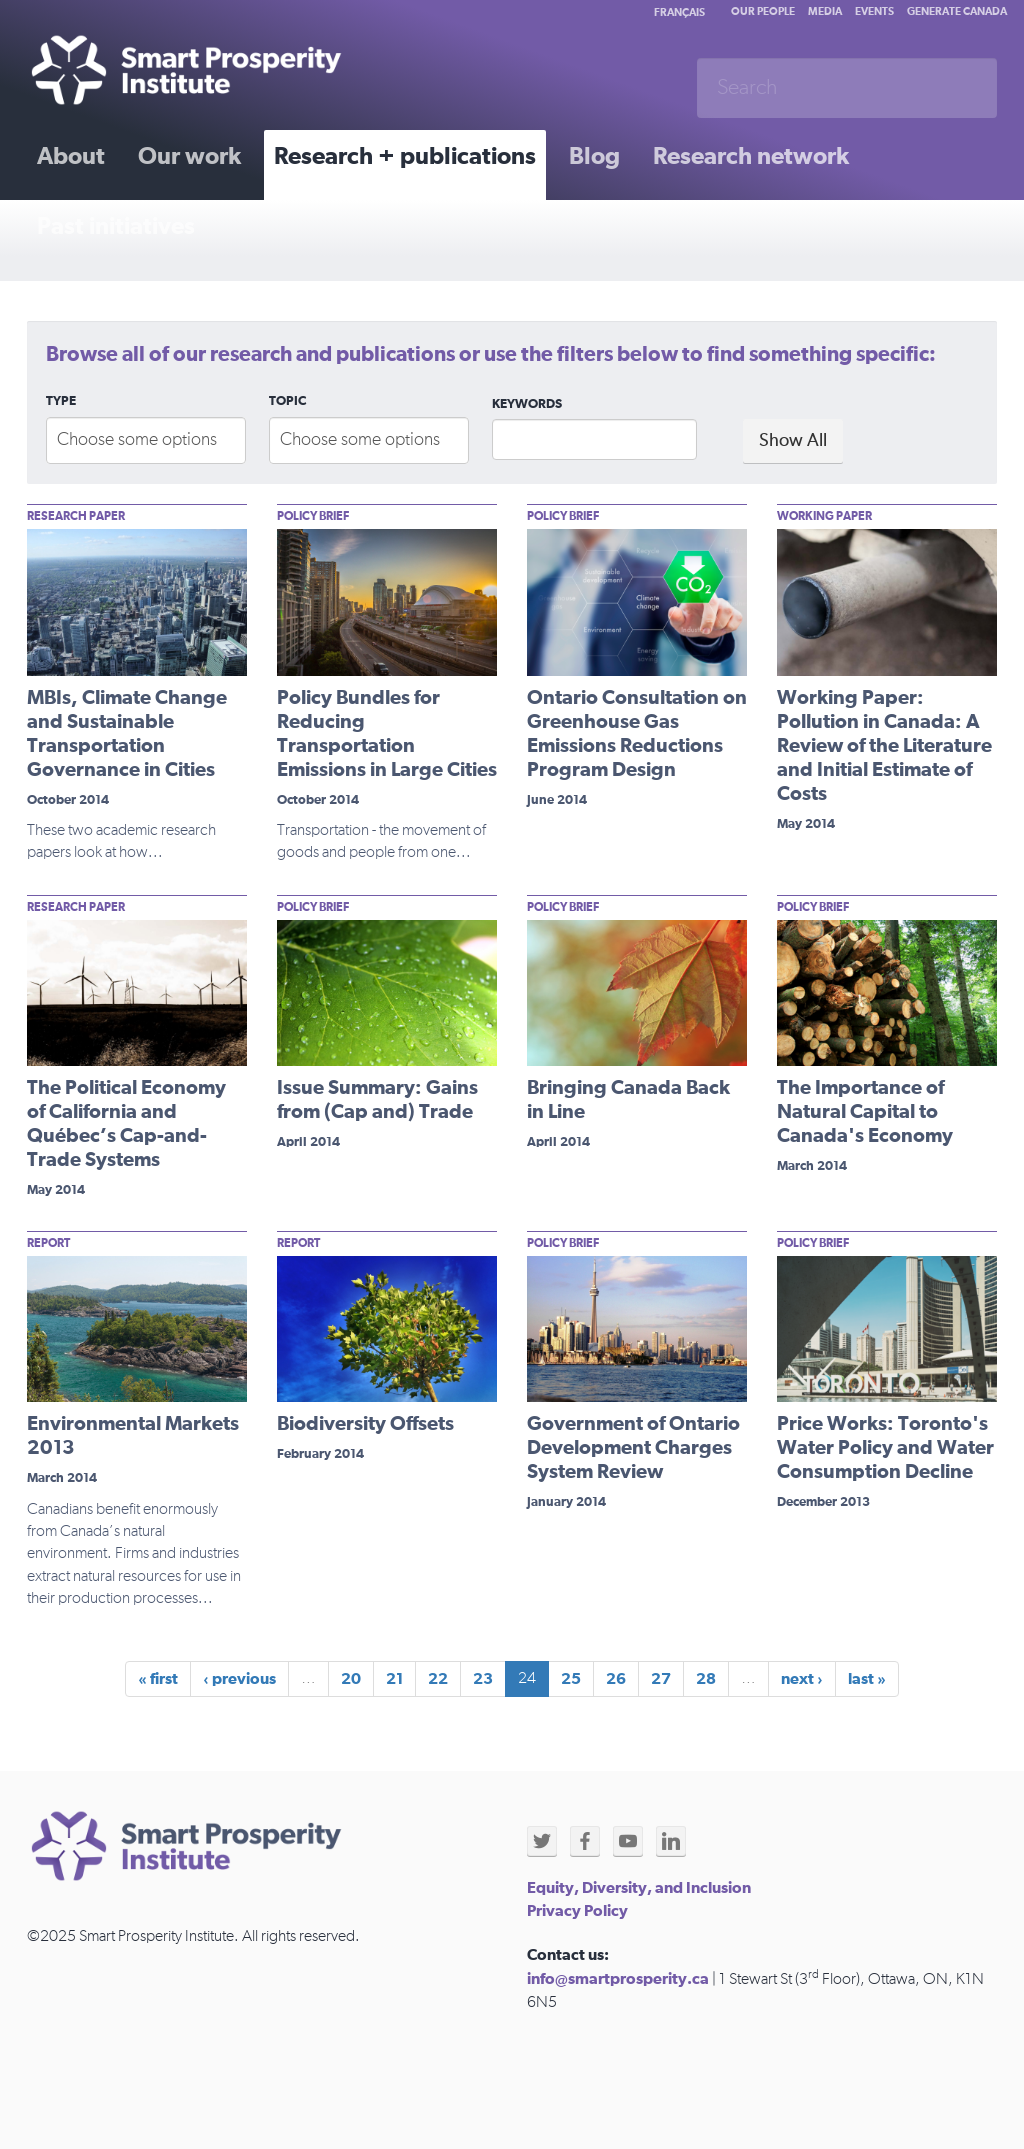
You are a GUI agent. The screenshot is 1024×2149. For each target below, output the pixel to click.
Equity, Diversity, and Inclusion (639, 1888)
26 (616, 1679)
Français (679, 12)
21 (394, 1679)
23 (483, 1679)
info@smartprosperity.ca (618, 1979)
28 (706, 1679)
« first (158, 1679)
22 (438, 1679)
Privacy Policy (577, 1911)
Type (61, 401)
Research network (751, 157)
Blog (594, 157)
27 (661, 1679)
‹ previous (239, 1679)
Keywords (527, 404)
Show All (793, 441)
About (71, 157)
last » (867, 1679)
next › (802, 1679)
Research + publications (405, 157)
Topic (287, 401)
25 (571, 1679)
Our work (189, 157)
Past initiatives (116, 227)
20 (351, 1679)
